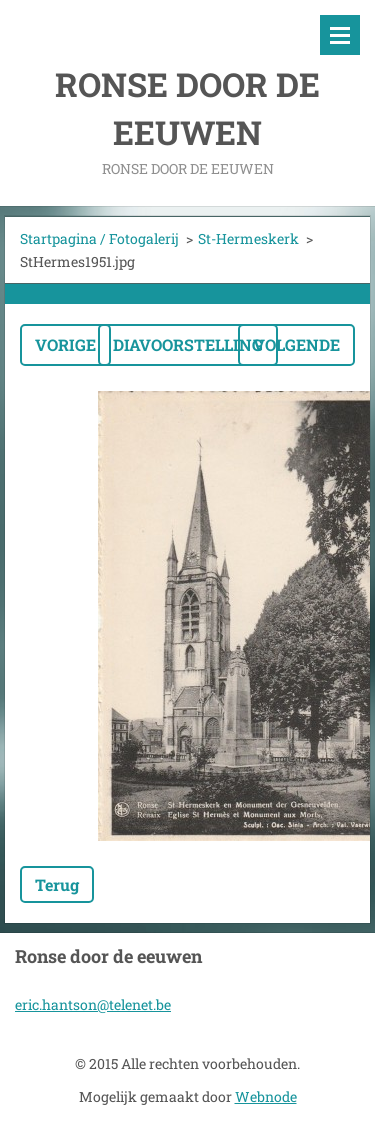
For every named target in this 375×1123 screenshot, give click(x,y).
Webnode (266, 1096)
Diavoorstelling (188, 344)
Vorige (65, 344)
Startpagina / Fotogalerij (99, 238)
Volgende (296, 344)
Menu (340, 35)
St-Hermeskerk (248, 238)
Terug (57, 884)
